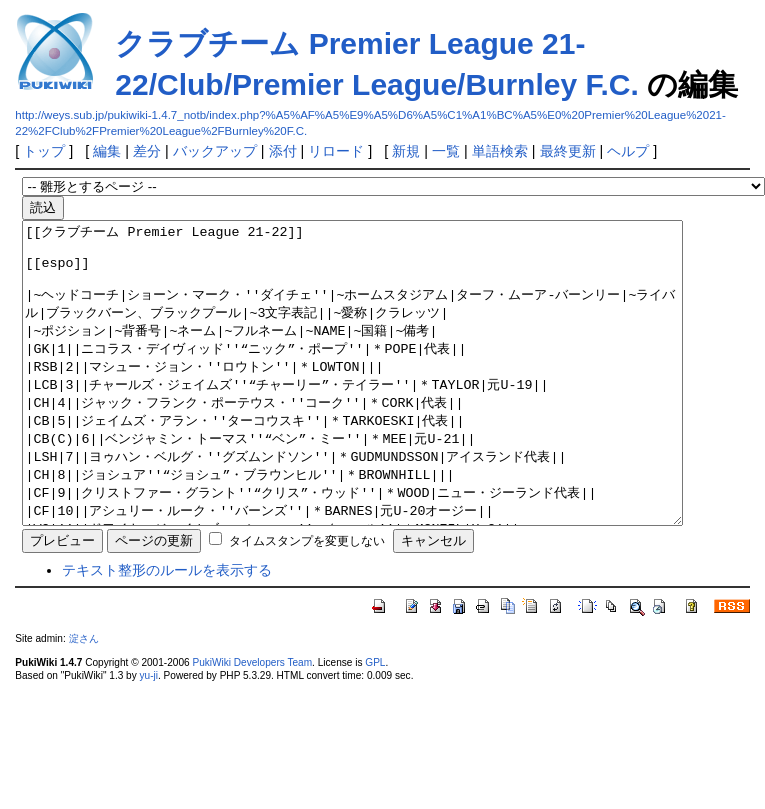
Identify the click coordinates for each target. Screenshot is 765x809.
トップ (44, 151)
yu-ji (149, 735)
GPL (375, 722)
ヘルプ (628, 151)
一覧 (446, 151)
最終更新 (568, 151)
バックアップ (215, 151)
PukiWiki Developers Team (252, 722)
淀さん (84, 698)
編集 (107, 151)
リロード (336, 151)
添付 (283, 151)
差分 (147, 151)
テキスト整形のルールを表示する (167, 630)
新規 (406, 151)
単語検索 (500, 151)
